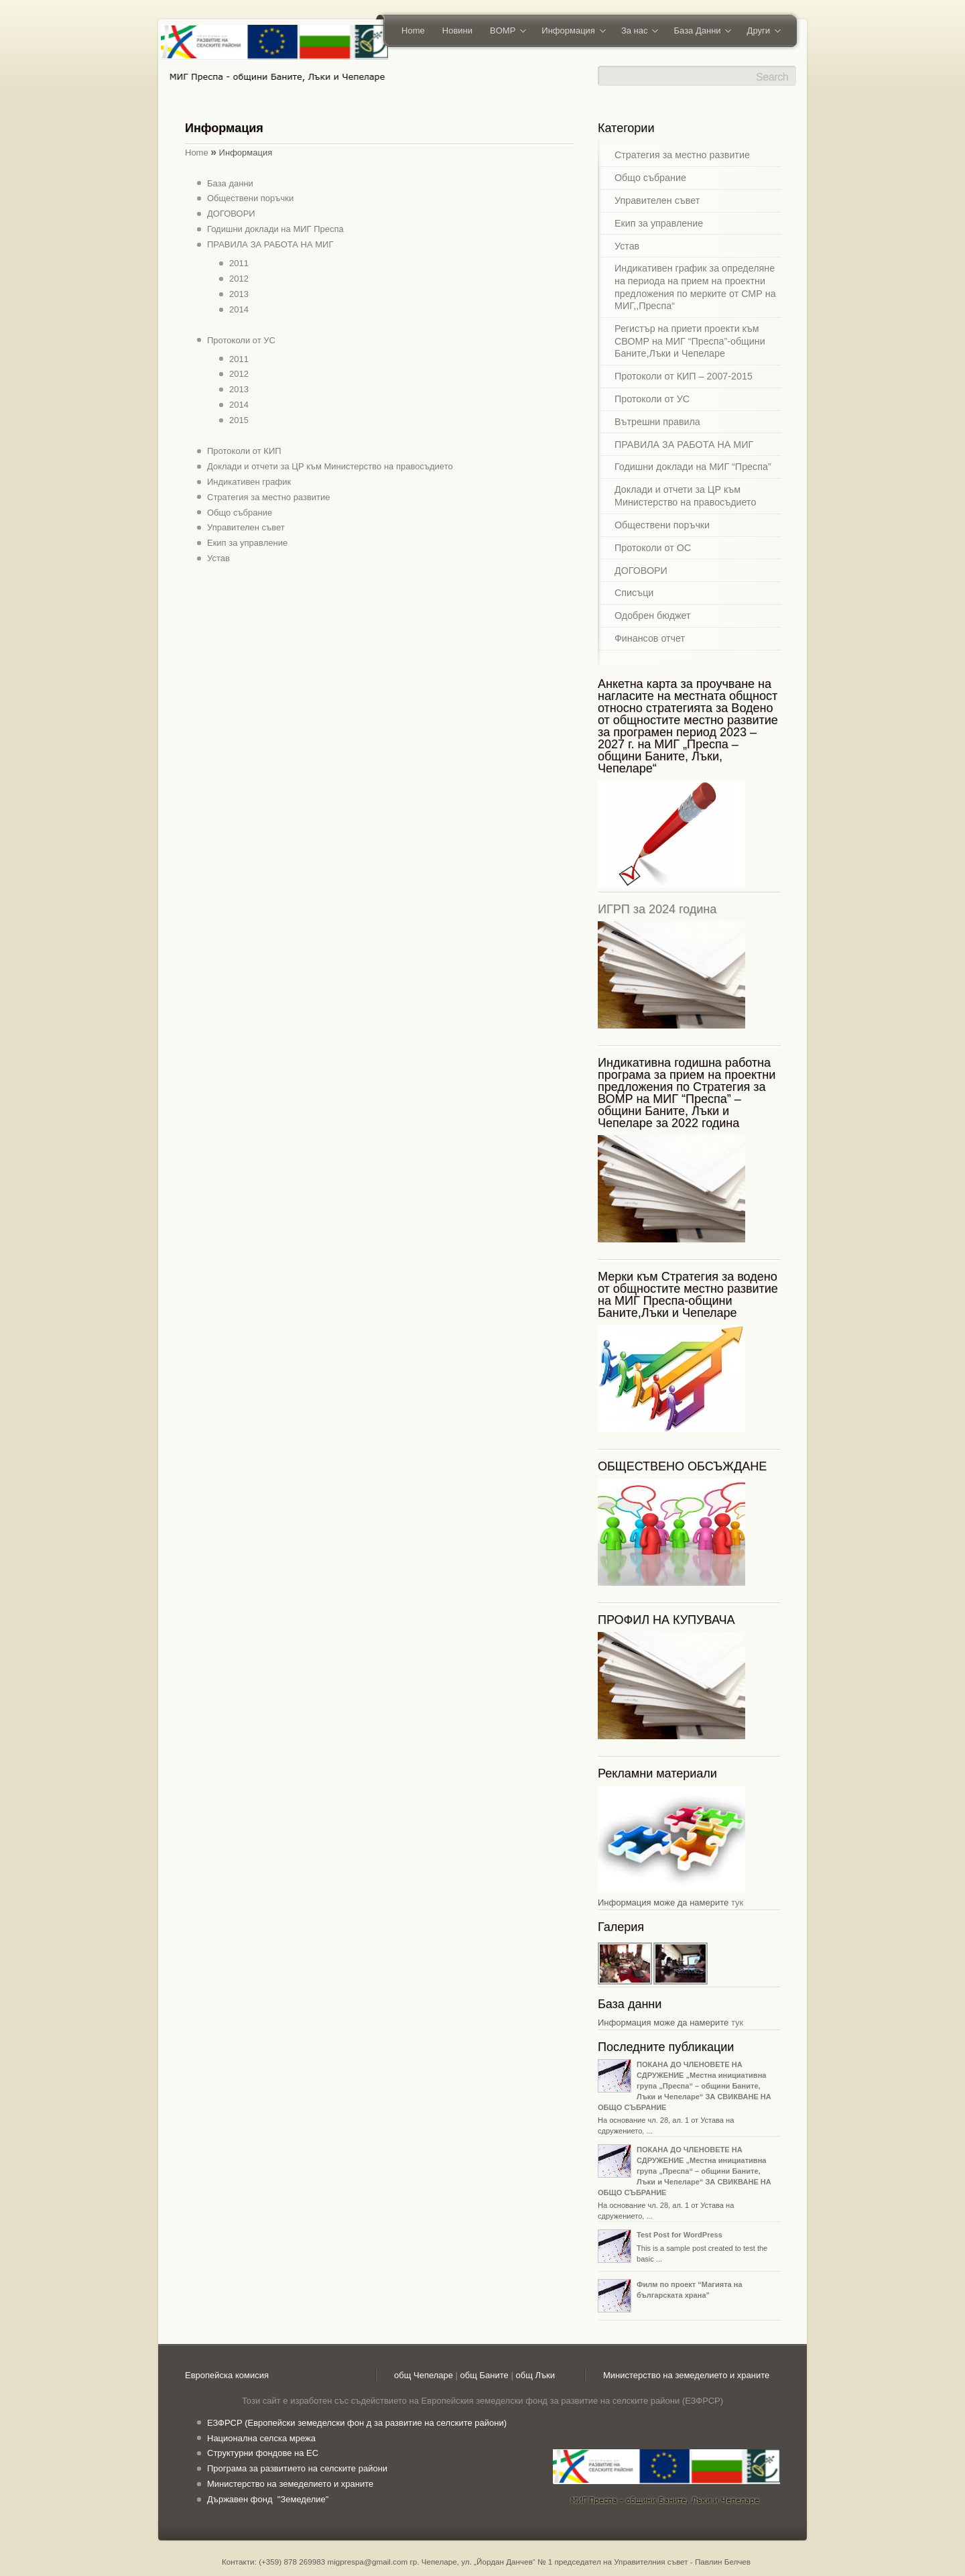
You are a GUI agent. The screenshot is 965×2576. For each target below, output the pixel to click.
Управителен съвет (246, 527)
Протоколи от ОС (653, 547)
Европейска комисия (227, 2375)
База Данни (698, 31)
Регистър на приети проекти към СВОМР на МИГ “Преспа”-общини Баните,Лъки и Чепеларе (690, 341)
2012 (239, 279)
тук (737, 1902)
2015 (239, 420)
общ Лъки (535, 2375)
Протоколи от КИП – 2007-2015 (684, 376)
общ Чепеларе (423, 2375)
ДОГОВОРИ (231, 214)
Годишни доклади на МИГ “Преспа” (693, 466)
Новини (457, 30)
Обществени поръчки (250, 198)
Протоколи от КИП (244, 451)
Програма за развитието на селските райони (297, 2468)
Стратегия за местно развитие (268, 497)
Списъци (634, 592)
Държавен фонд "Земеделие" (267, 2499)
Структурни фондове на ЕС (262, 2453)
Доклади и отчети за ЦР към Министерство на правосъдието (330, 466)
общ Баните (484, 2375)
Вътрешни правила (657, 421)
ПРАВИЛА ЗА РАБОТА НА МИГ (270, 244)
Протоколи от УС (241, 340)
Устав (218, 558)
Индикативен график (249, 482)
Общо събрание (239, 513)
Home (413, 30)
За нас (635, 31)
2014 (239, 309)
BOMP (503, 31)
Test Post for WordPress (679, 2235)
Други (759, 31)
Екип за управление (247, 543)
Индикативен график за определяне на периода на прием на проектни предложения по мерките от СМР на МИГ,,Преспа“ (695, 287)
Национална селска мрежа (261, 2438)
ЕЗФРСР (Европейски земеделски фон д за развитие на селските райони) (357, 2423)
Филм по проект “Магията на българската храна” (690, 2289)
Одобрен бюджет (653, 615)
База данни (230, 183)
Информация (569, 31)
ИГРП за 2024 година (657, 909)
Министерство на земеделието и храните (686, 2375)
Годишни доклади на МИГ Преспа (275, 229)
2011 (239, 263)
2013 (239, 294)
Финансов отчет (650, 638)
